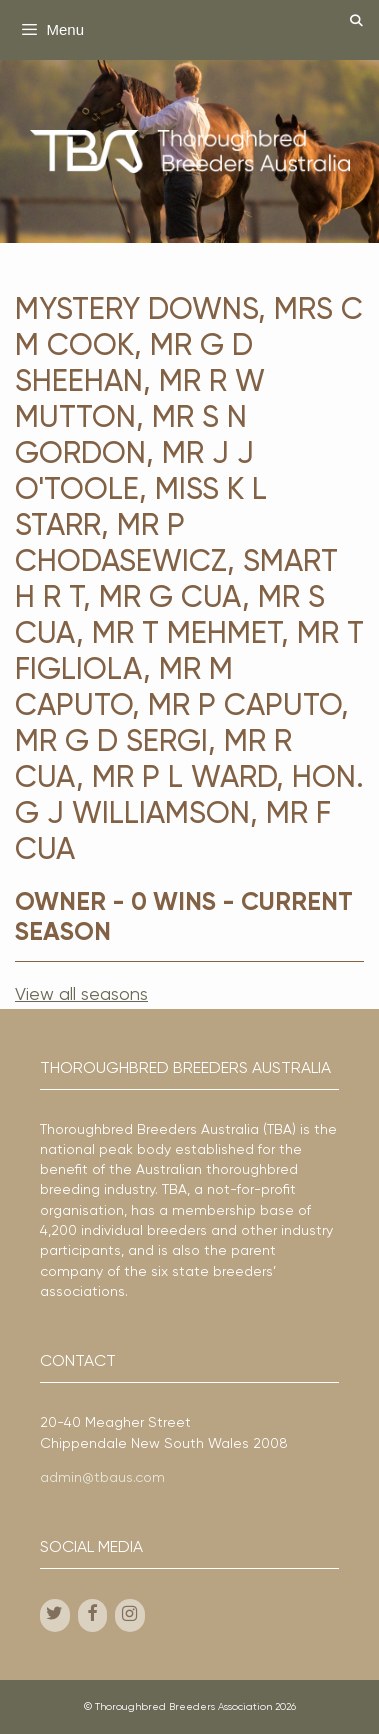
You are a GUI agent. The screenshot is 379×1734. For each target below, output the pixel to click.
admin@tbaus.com (102, 1478)
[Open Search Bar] (356, 22)
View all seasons (81, 995)
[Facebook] (93, 1615)
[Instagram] (130, 1615)
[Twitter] (55, 1615)
